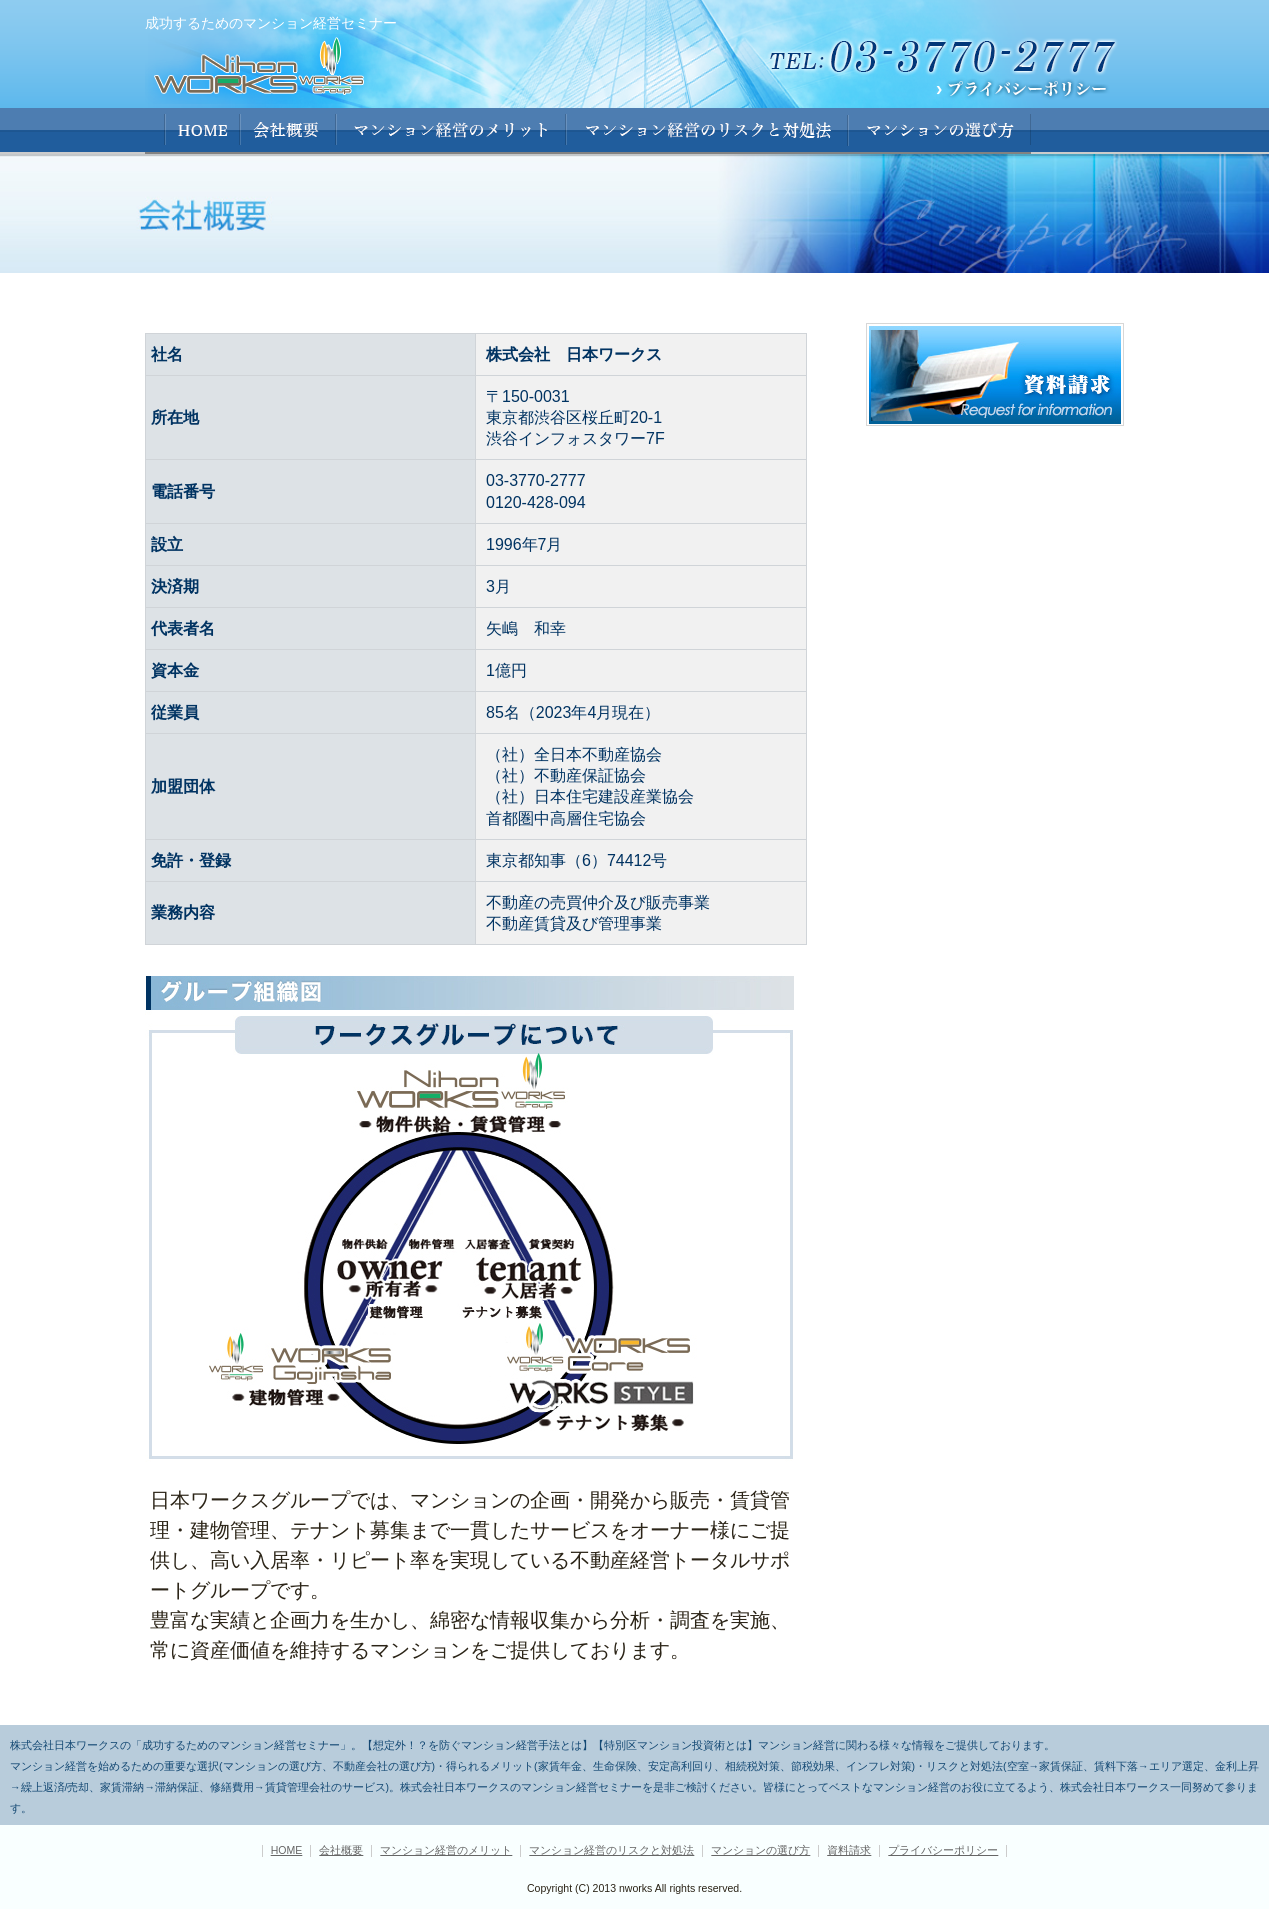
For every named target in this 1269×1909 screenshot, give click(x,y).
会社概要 (288, 131)
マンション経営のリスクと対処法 (611, 1850)
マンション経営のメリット (451, 131)
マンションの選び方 (939, 131)
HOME (192, 131)
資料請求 (849, 1850)
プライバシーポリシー (943, 1850)
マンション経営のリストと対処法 (707, 131)
